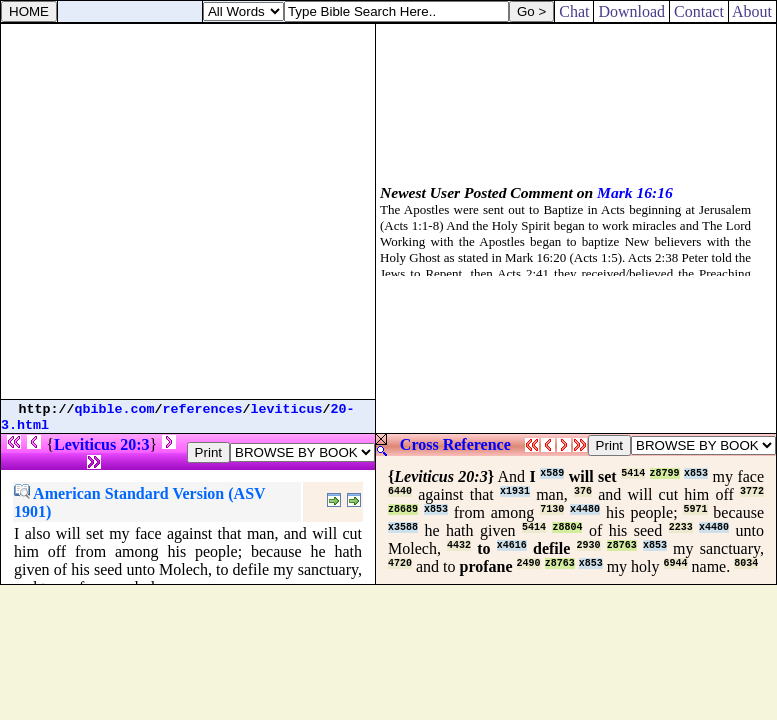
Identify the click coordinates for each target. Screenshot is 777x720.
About (752, 11)
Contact (699, 11)
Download (631, 11)
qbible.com (115, 409)
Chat (574, 11)
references (203, 409)
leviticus (287, 409)
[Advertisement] (187, 211)
